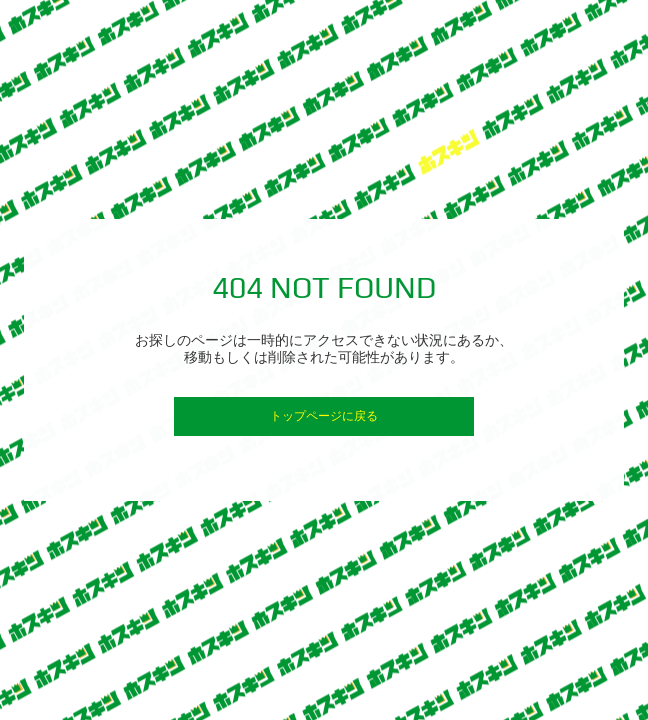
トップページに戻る (324, 416)
